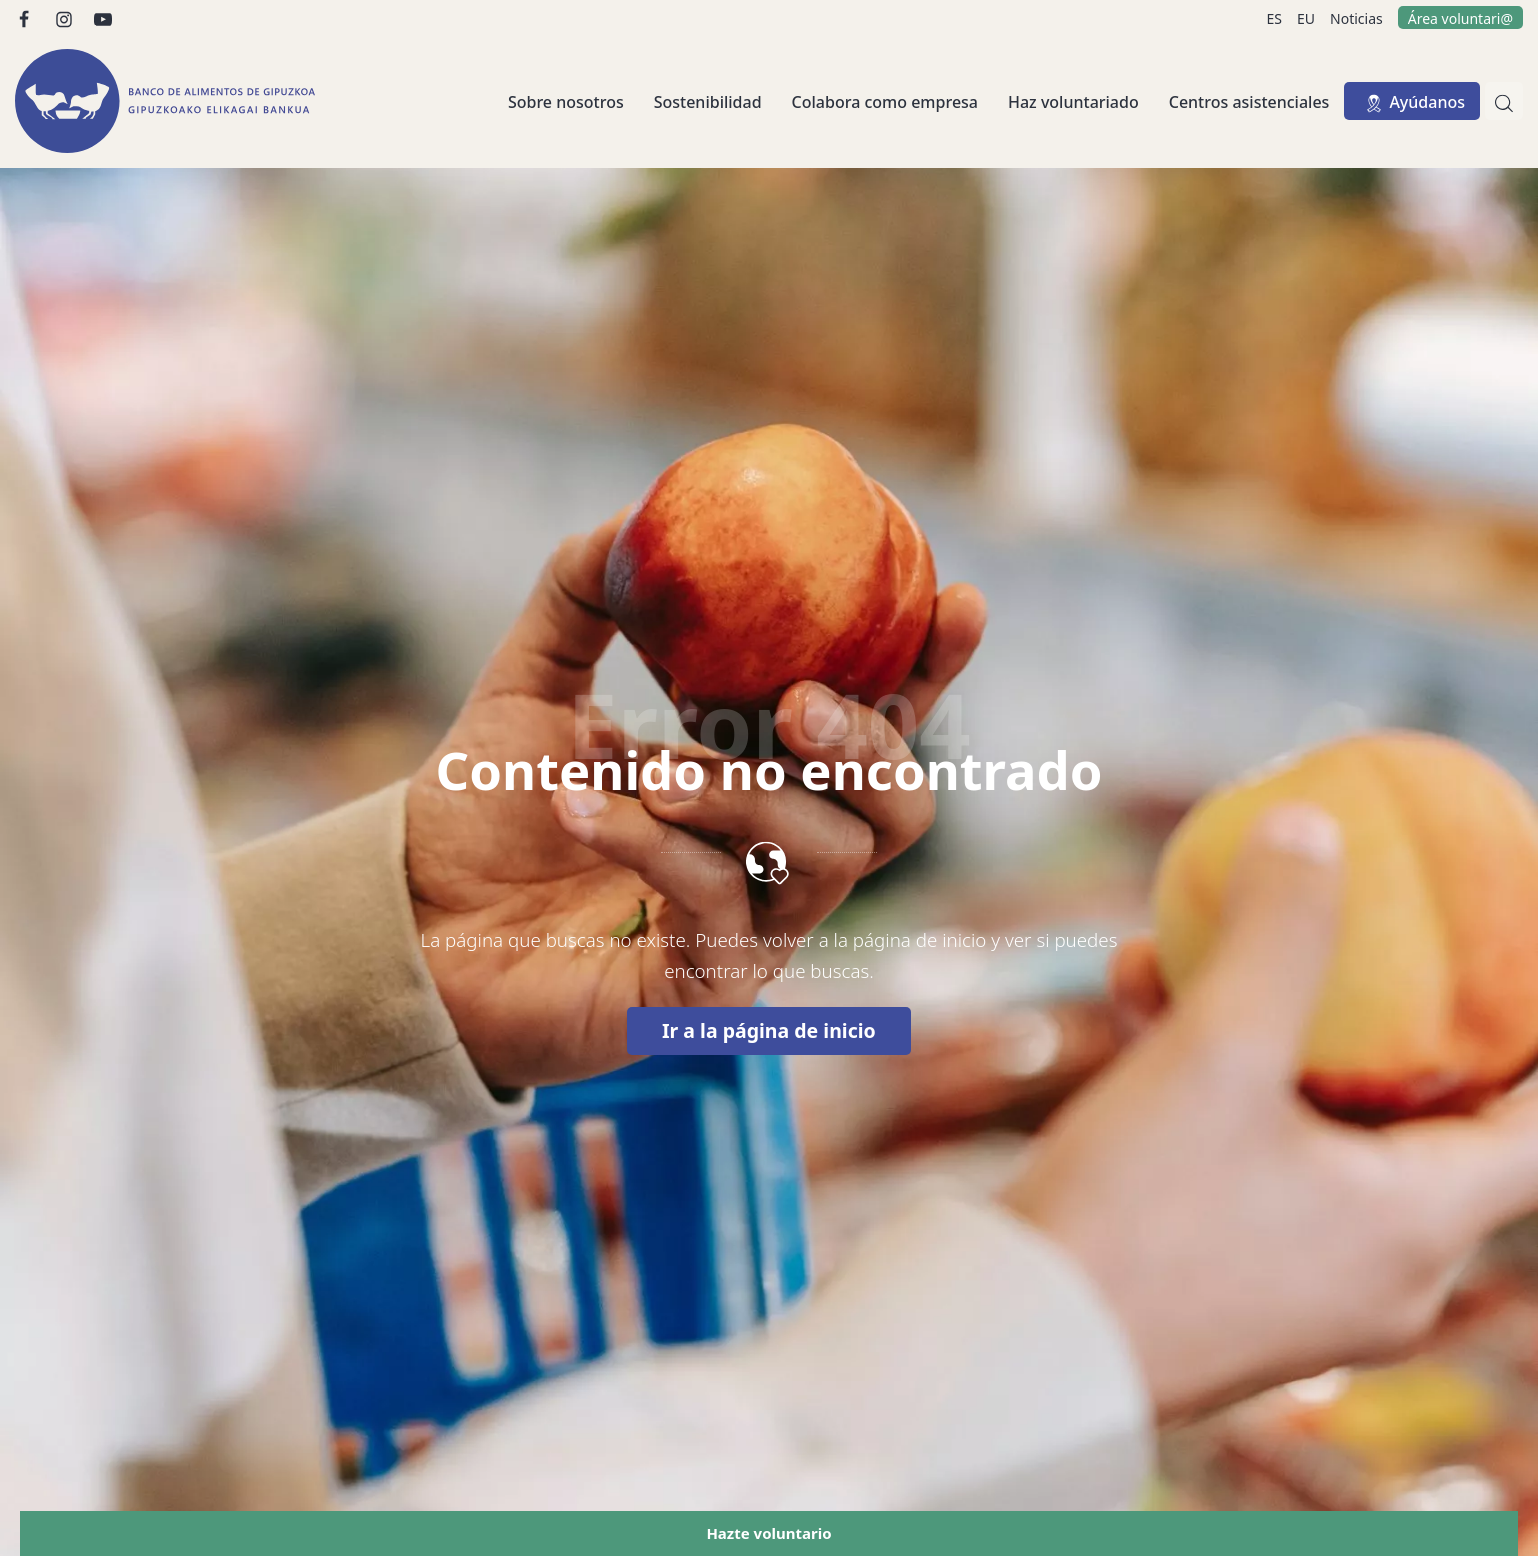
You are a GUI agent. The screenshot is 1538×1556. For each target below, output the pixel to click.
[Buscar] (1504, 101)
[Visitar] (25, 17)
